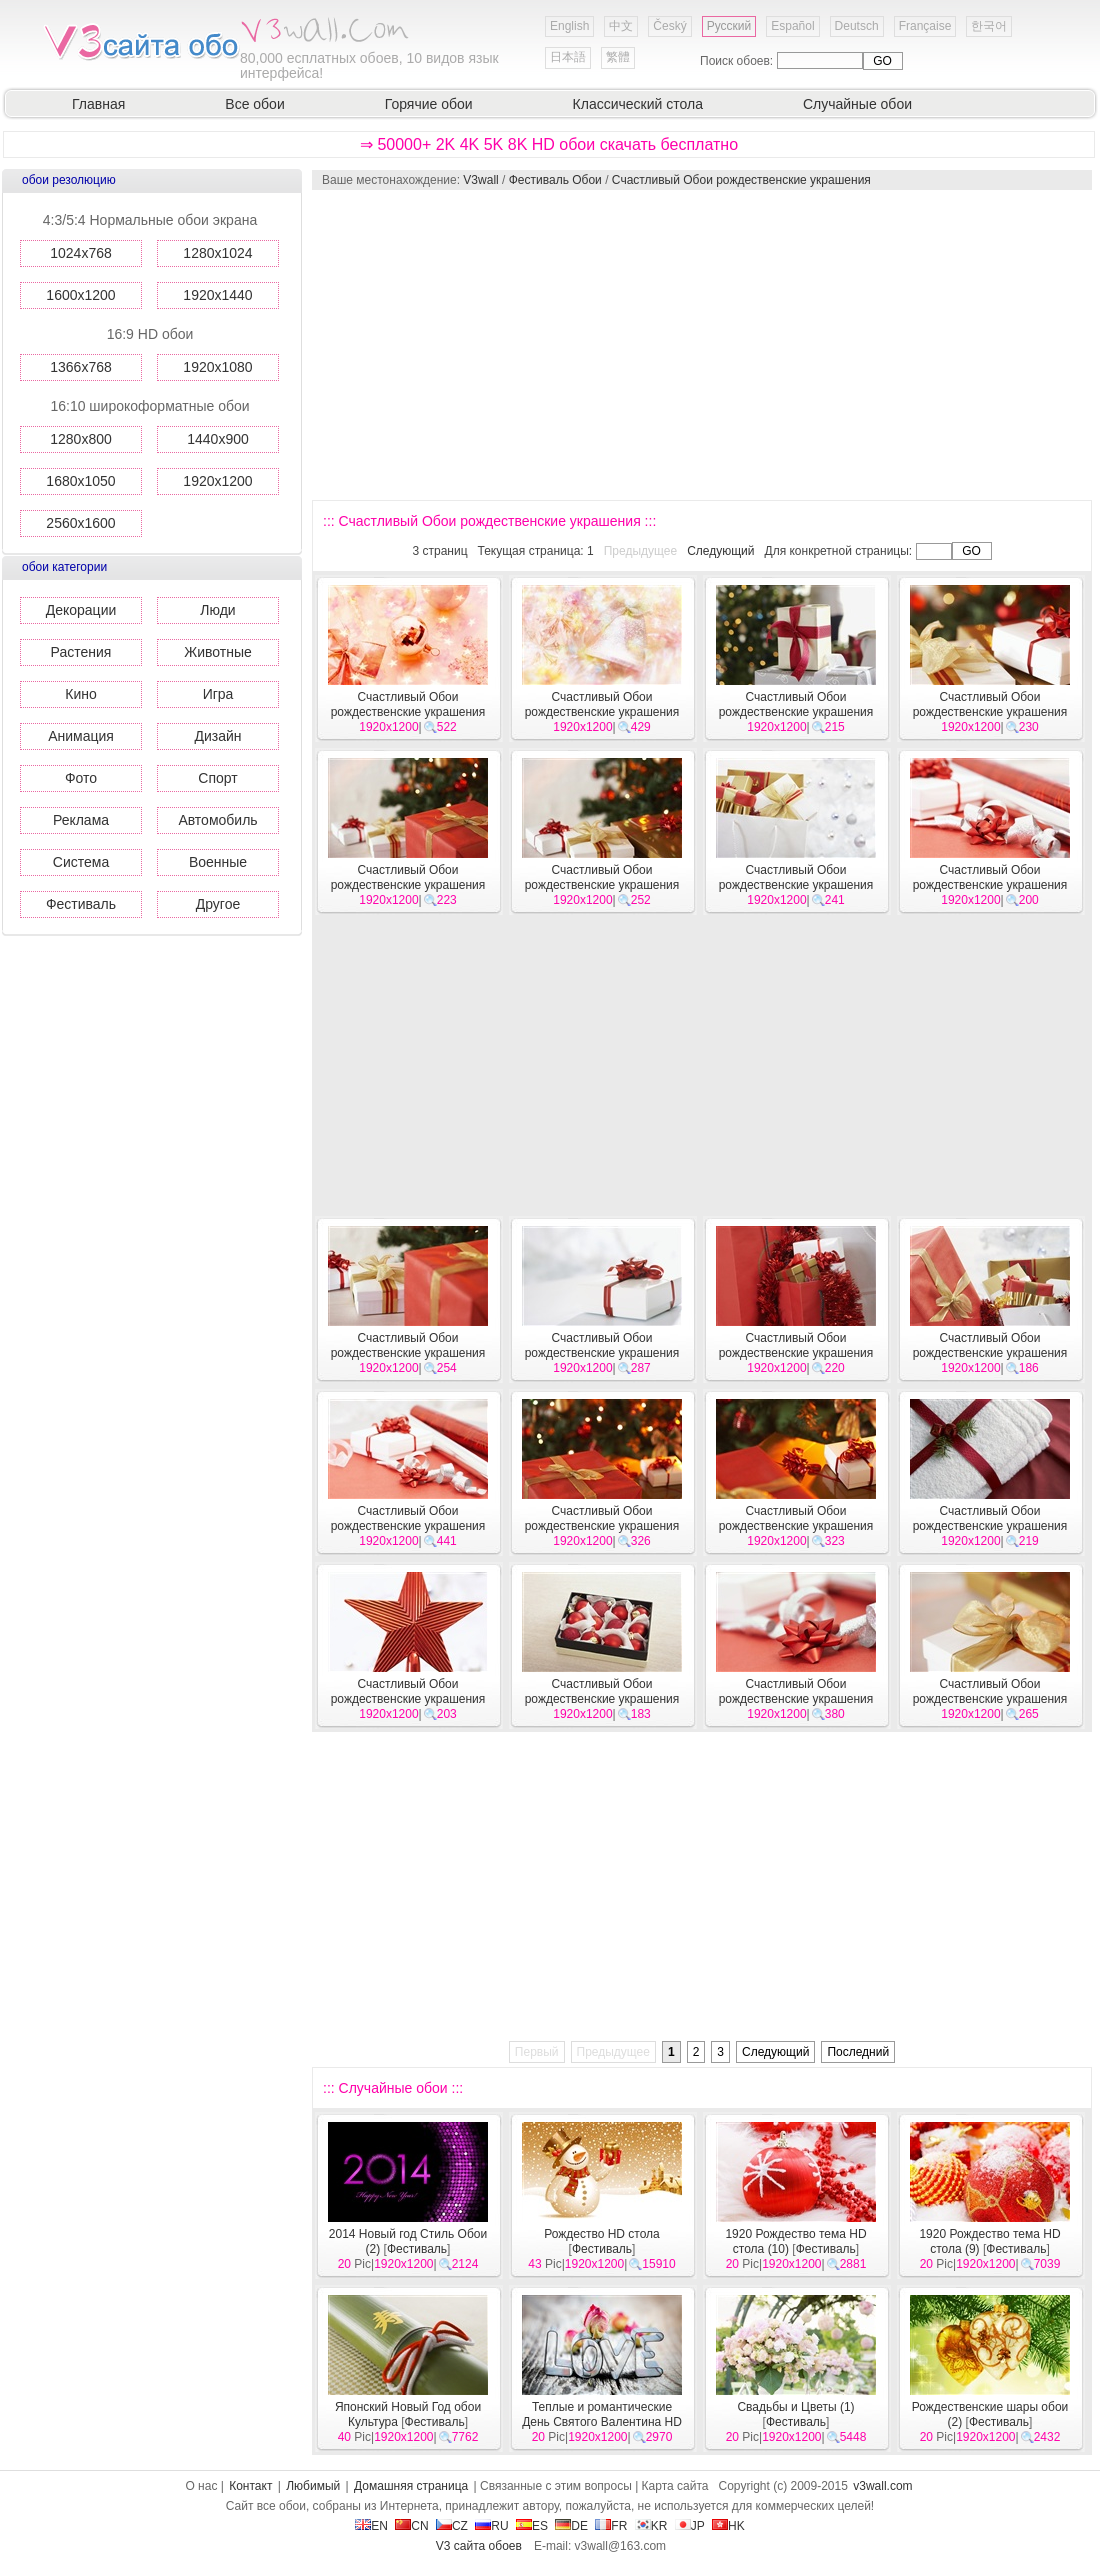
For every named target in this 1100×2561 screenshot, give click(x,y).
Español (792, 26)
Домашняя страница (411, 2486)
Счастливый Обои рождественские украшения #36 (602, 1526)
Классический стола (638, 104)
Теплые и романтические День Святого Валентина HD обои (602, 2422)
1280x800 (81, 439)
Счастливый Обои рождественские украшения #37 (408, 1526)
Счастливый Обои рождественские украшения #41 (408, 1353)
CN (411, 2526)
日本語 (568, 57)
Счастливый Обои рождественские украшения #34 (990, 1526)
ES (532, 2526)
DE (571, 2526)
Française (925, 26)
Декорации (81, 610)
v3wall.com (882, 2486)
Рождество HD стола (602, 2234)
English (569, 26)
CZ (452, 2526)
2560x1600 (80, 523)
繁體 (618, 57)
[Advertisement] (657, 345)
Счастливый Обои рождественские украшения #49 (408, 712)
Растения (81, 652)
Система (81, 862)
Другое (218, 904)
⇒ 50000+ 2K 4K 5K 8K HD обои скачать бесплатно (549, 144)
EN (371, 2526)
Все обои (254, 104)
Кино (81, 694)
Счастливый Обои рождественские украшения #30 (990, 1699)
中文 (621, 26)
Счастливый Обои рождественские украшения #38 (990, 1353)
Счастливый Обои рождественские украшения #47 (796, 712)
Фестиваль (81, 904)
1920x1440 (217, 295)
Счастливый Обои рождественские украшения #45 (408, 885)
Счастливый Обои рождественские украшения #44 (602, 885)
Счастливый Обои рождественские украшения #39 (796, 1353)
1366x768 (81, 367)
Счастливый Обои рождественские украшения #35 (796, 1526)
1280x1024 (217, 253)
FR (611, 2526)
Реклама (81, 820)
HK (728, 2526)
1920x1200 (217, 481)
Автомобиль (217, 820)
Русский (729, 26)
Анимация (81, 736)
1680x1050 (80, 481)
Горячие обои (429, 104)
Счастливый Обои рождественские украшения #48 (602, 712)
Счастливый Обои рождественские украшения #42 (990, 885)
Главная (98, 104)
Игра (218, 694)
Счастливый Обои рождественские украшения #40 (602, 1353)
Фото (81, 778)
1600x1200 (80, 295)
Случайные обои (857, 104)
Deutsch (857, 26)
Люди (217, 610)
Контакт (250, 2486)
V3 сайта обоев (479, 2546)
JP (690, 2526)
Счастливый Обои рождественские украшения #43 (796, 885)
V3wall (480, 180)
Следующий (720, 551)
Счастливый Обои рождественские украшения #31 (796, 1699)
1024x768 (81, 253)
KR (651, 2526)
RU (491, 2526)
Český (669, 26)
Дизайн (217, 736)
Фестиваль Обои (555, 180)
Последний (858, 2052)
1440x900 (218, 439)
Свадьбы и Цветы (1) (795, 2407)
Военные (218, 862)
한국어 (989, 26)
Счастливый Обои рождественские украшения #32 (602, 1699)
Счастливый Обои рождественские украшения (741, 180)
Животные (218, 652)
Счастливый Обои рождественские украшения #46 (990, 712)
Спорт (217, 778)
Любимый (313, 2486)
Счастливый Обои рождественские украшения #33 (408, 1699)
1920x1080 (217, 367)
